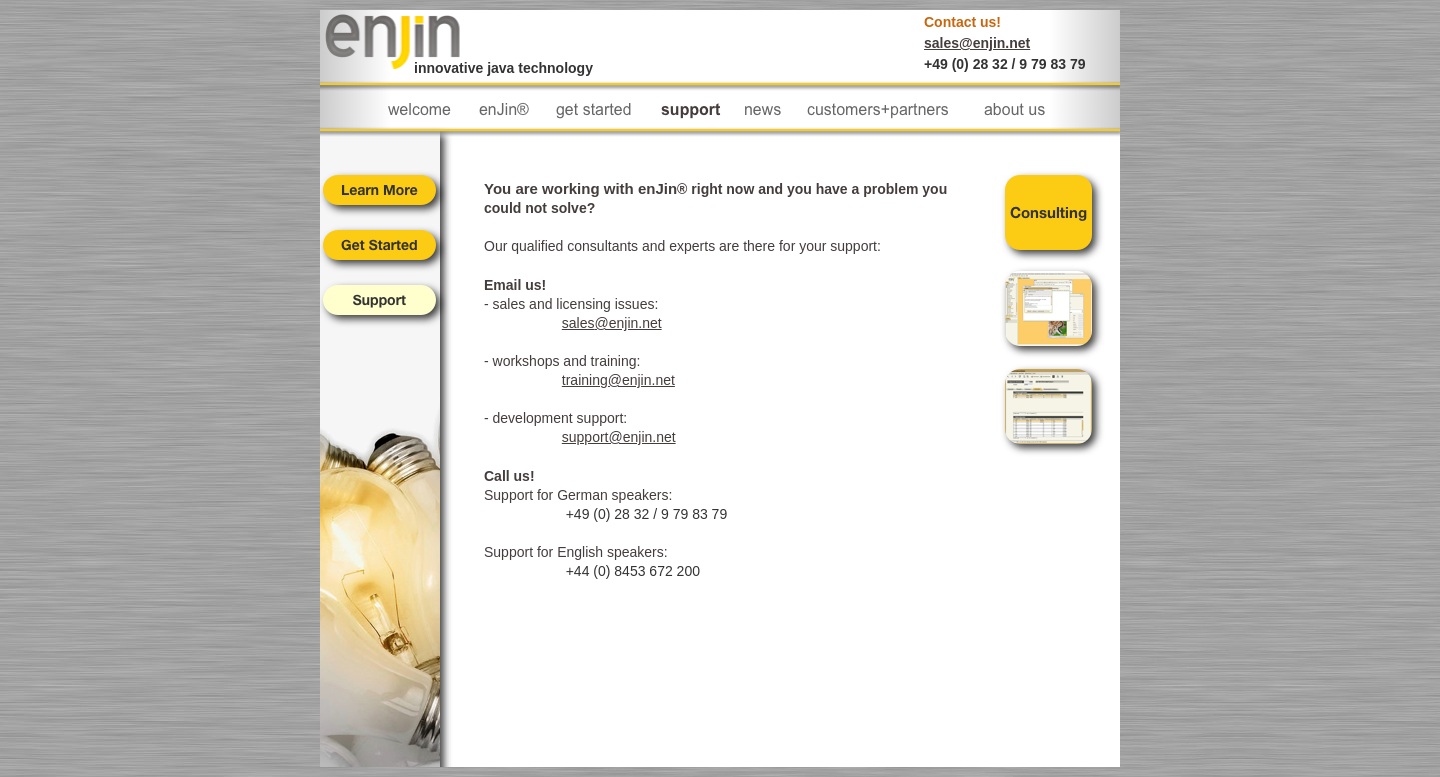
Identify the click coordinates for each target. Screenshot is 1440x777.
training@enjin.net (618, 380)
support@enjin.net (619, 437)
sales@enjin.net (977, 43)
